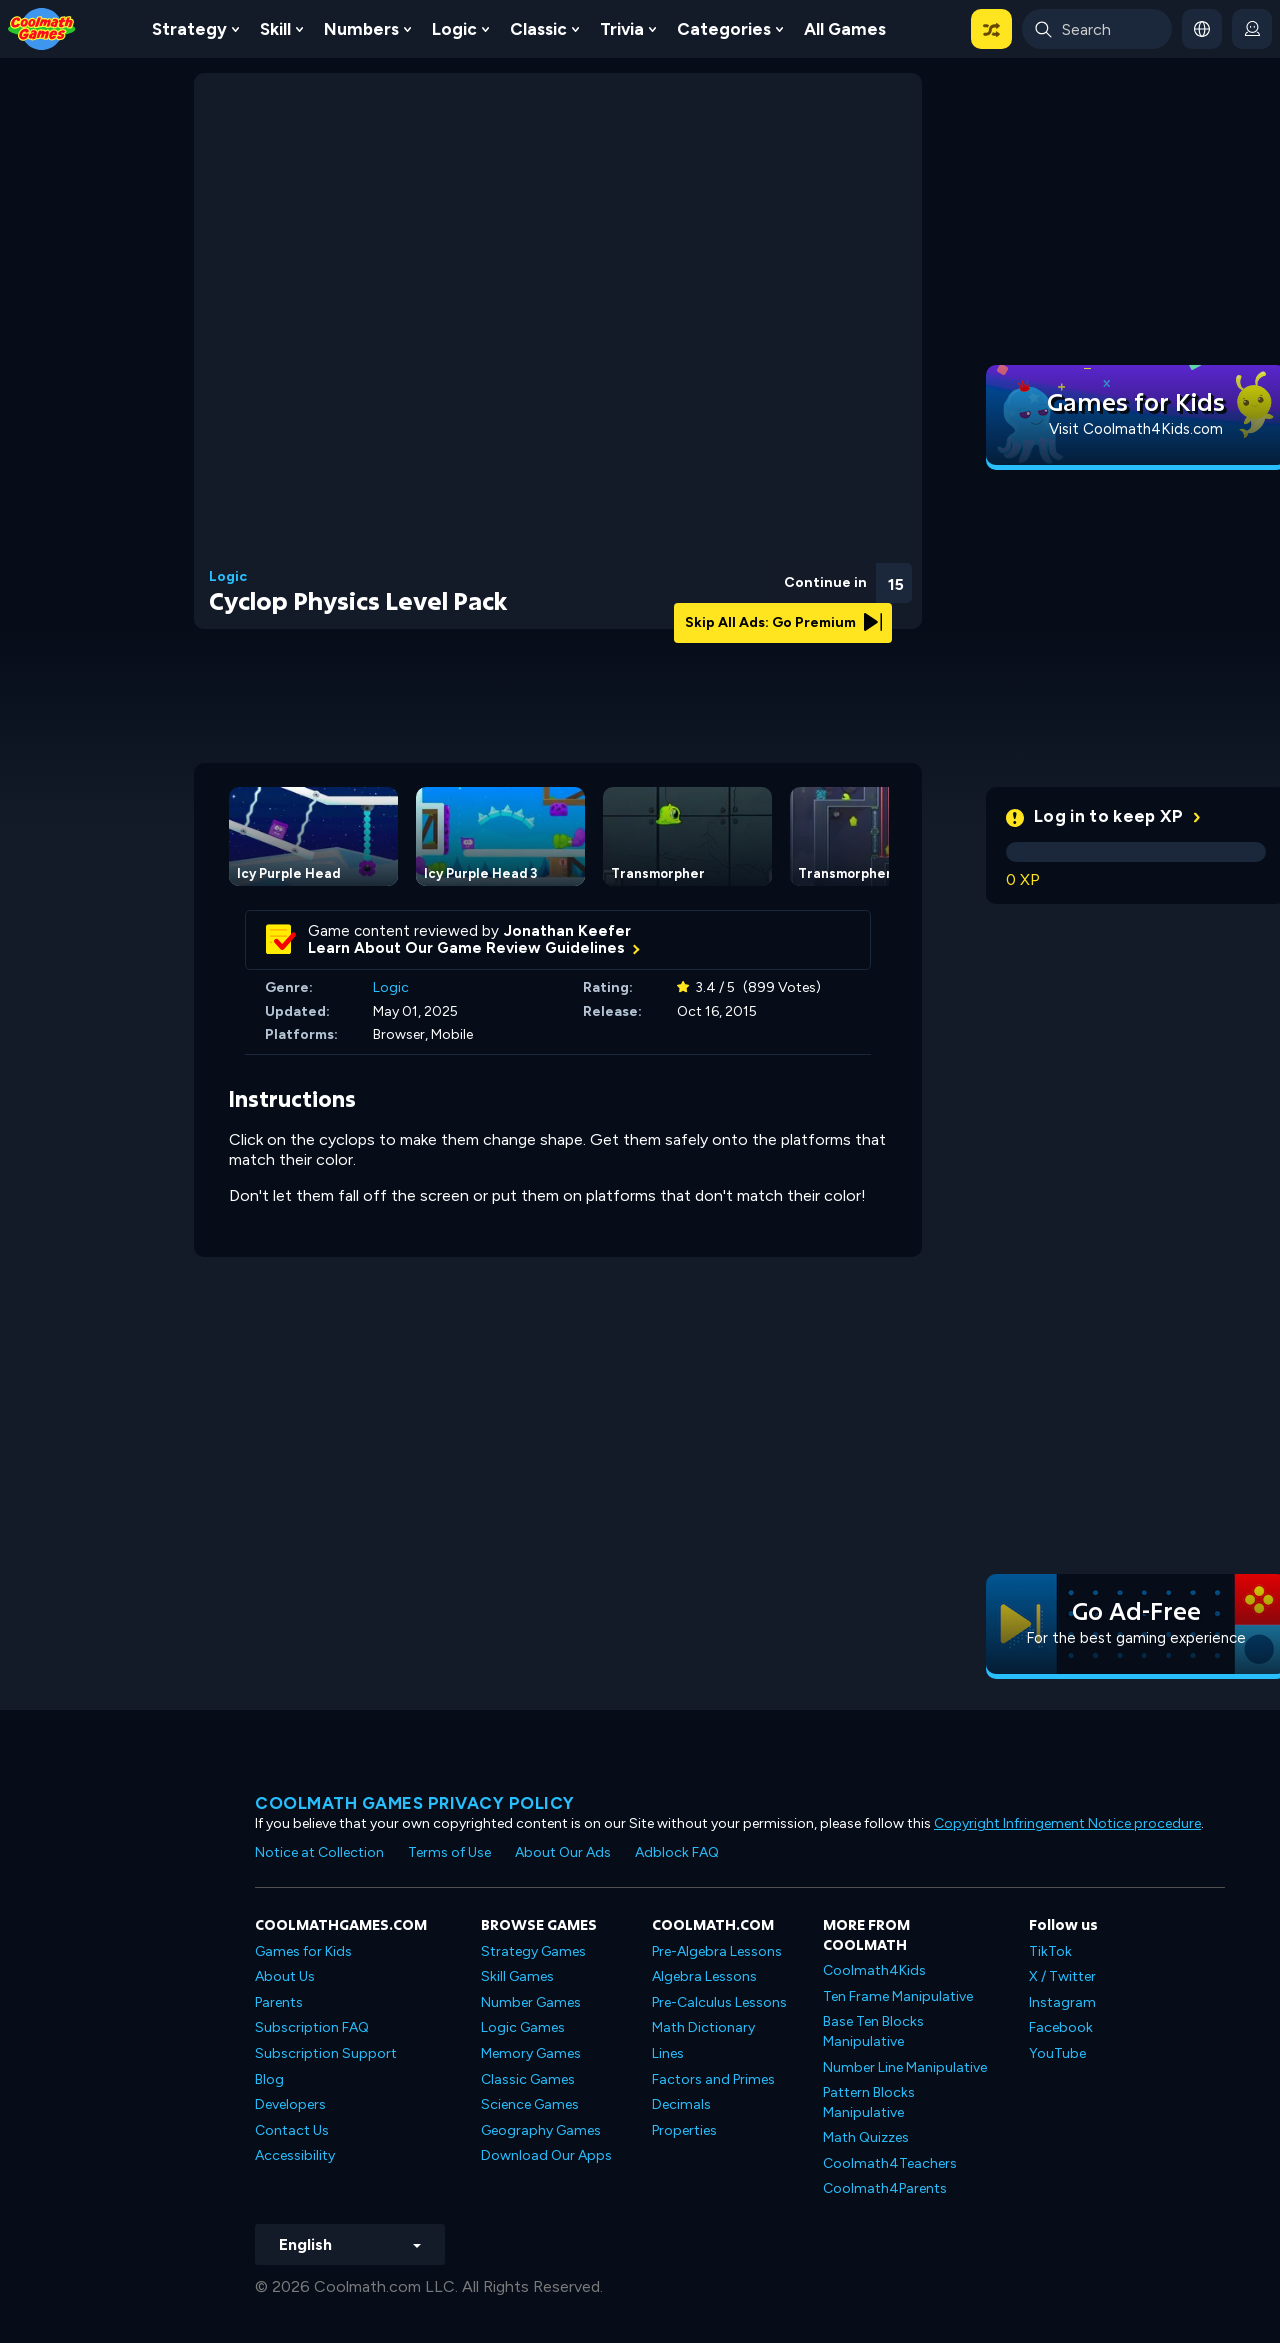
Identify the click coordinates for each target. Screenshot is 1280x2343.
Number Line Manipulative (905, 2067)
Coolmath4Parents (885, 2188)
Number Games (531, 2002)
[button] (991, 29)
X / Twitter (1062, 1976)
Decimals (681, 2104)
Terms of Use (449, 1852)
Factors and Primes (713, 2079)
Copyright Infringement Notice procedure (1067, 1823)
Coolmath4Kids (874, 1970)
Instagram (1062, 2002)
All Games (845, 29)
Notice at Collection (319, 1852)
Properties (684, 2130)
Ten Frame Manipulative (898, 1996)
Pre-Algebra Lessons (717, 1951)
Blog (269, 2079)
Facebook (1061, 2027)
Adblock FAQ (677, 1852)
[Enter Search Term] (1097, 29)
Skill (275, 29)
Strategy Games (533, 1951)
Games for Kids (303, 1951)
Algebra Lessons (704, 1976)
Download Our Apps (546, 2155)
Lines (668, 2053)
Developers (290, 2104)
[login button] (1252, 29)
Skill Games (517, 1976)
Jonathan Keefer (567, 931)
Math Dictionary (703, 2027)
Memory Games (531, 2053)
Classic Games (528, 2079)
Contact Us (292, 2130)
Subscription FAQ (312, 2027)
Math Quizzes (866, 2137)
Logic (454, 29)
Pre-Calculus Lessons (719, 2002)
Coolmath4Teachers (890, 2163)
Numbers (361, 29)
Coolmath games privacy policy (415, 1803)
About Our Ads (563, 1852)
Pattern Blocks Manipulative (869, 2102)
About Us (285, 1976)
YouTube (1057, 2053)
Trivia (622, 29)
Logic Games (523, 2027)
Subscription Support (326, 2053)
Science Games (530, 2104)
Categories (724, 29)
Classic (538, 29)
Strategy (189, 29)
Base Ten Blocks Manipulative (873, 2031)
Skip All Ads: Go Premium (783, 622)
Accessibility (295, 2155)
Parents (279, 2002)
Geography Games (541, 2130)
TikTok (1050, 1951)
